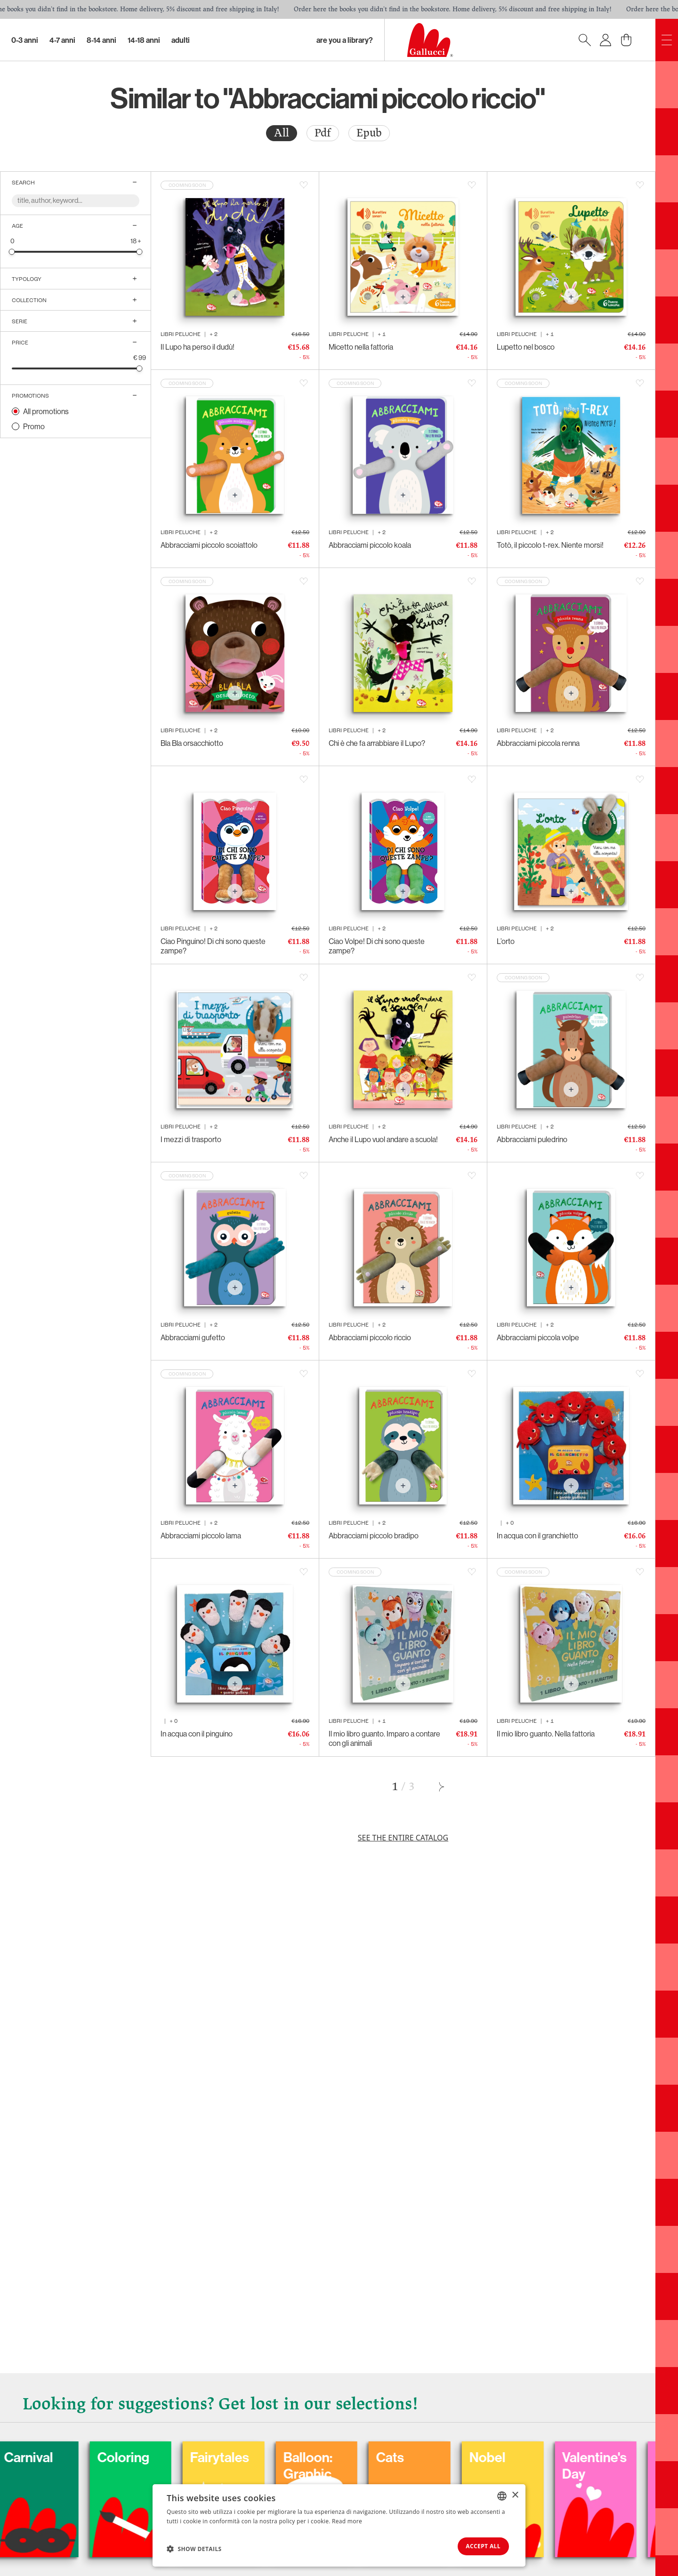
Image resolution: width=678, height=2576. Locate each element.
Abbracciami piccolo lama (201, 1535)
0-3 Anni (24, 40)
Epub (369, 133)
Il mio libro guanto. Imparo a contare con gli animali (384, 1738)
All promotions (46, 411)
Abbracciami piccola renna (538, 743)
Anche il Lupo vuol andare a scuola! (383, 1139)
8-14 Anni (101, 40)
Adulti (180, 40)
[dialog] (339, 2525)
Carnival (87, 2455)
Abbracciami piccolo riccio (370, 1337)
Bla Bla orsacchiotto (192, 743)
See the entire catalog (403, 1837)
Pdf (323, 133)
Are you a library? (344, 40)
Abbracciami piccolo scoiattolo (209, 545)
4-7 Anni (62, 40)
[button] (194, 2548)
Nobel (551, 2455)
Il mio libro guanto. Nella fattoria (546, 1733)
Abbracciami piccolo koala (370, 545)
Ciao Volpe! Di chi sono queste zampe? (377, 945)
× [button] (514, 2494)
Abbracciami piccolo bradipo (374, 1535)
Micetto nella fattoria (361, 347)
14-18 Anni (144, 40)
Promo (34, 426)
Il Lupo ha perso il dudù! (197, 347)
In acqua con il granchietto (537, 1535)
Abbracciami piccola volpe (538, 1337)
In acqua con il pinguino (197, 1733)
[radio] (281, 133)
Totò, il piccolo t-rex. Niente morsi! (550, 545)
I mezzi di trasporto (191, 1139)
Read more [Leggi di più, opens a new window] (347, 2520)
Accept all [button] (479, 2546)
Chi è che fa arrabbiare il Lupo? (377, 743)
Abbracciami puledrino (532, 1139)
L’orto (506, 941)
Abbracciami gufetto (193, 1337)
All (281, 133)
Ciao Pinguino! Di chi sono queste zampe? (213, 945)
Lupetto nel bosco (526, 347)
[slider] (12, 251)
